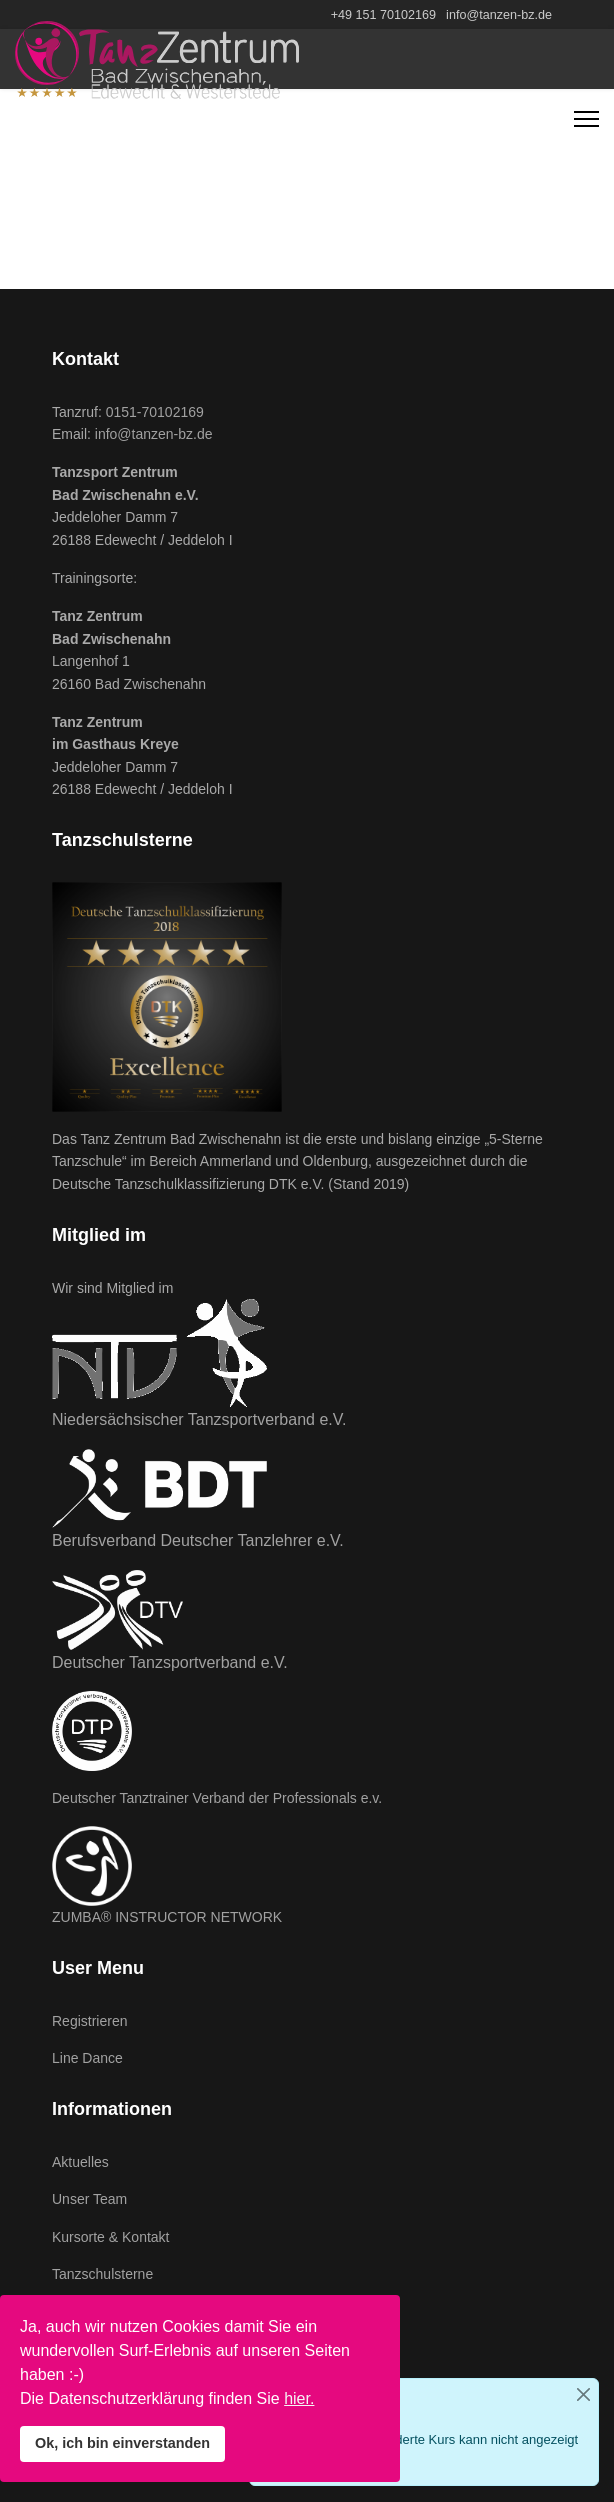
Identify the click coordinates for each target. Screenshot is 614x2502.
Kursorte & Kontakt (111, 2237)
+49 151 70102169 (383, 15)
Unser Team (89, 2199)
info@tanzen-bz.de (499, 15)
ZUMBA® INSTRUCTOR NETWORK (167, 1917)
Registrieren (89, 2021)
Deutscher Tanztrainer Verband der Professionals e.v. (217, 1798)
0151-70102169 (155, 412)
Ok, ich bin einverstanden (122, 2443)
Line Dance (87, 2058)
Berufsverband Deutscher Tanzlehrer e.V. (198, 1540)
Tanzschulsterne (102, 2274)
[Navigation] (586, 119)
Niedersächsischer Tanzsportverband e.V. (199, 1419)
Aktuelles (80, 2162)
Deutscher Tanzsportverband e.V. (170, 1662)
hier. (299, 2398)
